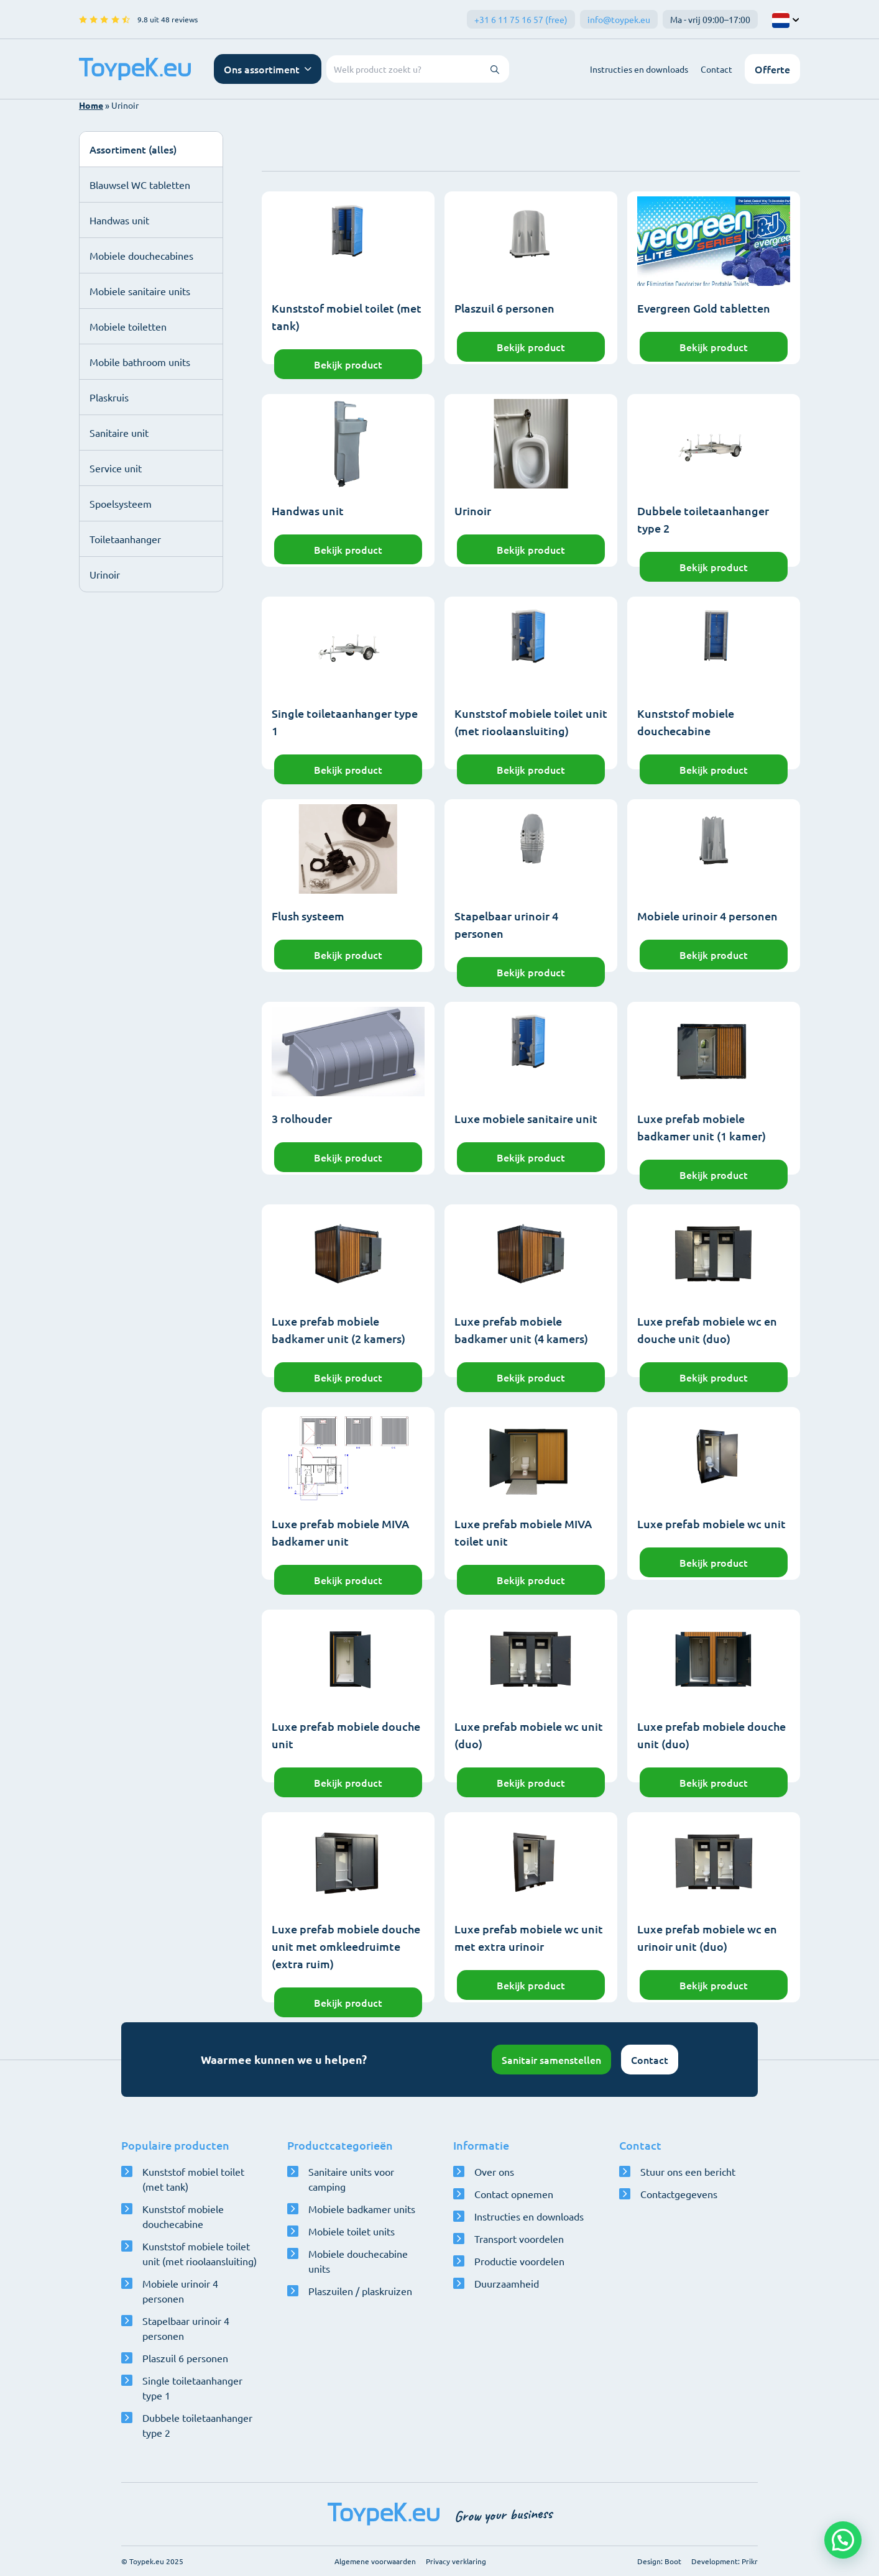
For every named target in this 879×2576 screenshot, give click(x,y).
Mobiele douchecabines (141, 255)
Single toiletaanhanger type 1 (192, 2387)
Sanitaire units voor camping (351, 2179)
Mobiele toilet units (351, 2231)
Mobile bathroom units (140, 361)
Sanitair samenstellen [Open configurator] (551, 2059)
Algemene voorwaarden (375, 2561)
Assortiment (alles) (133, 149)
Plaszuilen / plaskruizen (360, 2291)
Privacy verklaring (456, 2561)
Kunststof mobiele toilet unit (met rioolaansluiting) (199, 2253)
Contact (716, 69)
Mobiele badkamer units (361, 2208)
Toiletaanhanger (125, 539)
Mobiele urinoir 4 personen (180, 2290)
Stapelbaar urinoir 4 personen (185, 2328)
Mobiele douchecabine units (358, 2261)
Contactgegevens (678, 2194)
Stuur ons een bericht (687, 2171)
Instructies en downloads (639, 69)
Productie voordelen (519, 2261)
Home (91, 105)
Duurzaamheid (506, 2283)
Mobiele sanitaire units (140, 291)
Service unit (116, 468)
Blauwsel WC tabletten (140, 184)
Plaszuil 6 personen (185, 2358)
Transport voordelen (519, 2238)
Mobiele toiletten (128, 326)
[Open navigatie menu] (267, 69)
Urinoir (105, 574)
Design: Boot (659, 2561)
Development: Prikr (724, 2561)
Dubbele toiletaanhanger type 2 (197, 2425)
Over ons (494, 2171)
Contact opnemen (513, 2194)
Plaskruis (109, 397)
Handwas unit (119, 220)
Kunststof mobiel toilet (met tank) (193, 2179)
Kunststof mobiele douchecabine (183, 2216)
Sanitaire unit (119, 432)
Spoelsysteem (121, 503)
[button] (843, 2540)
